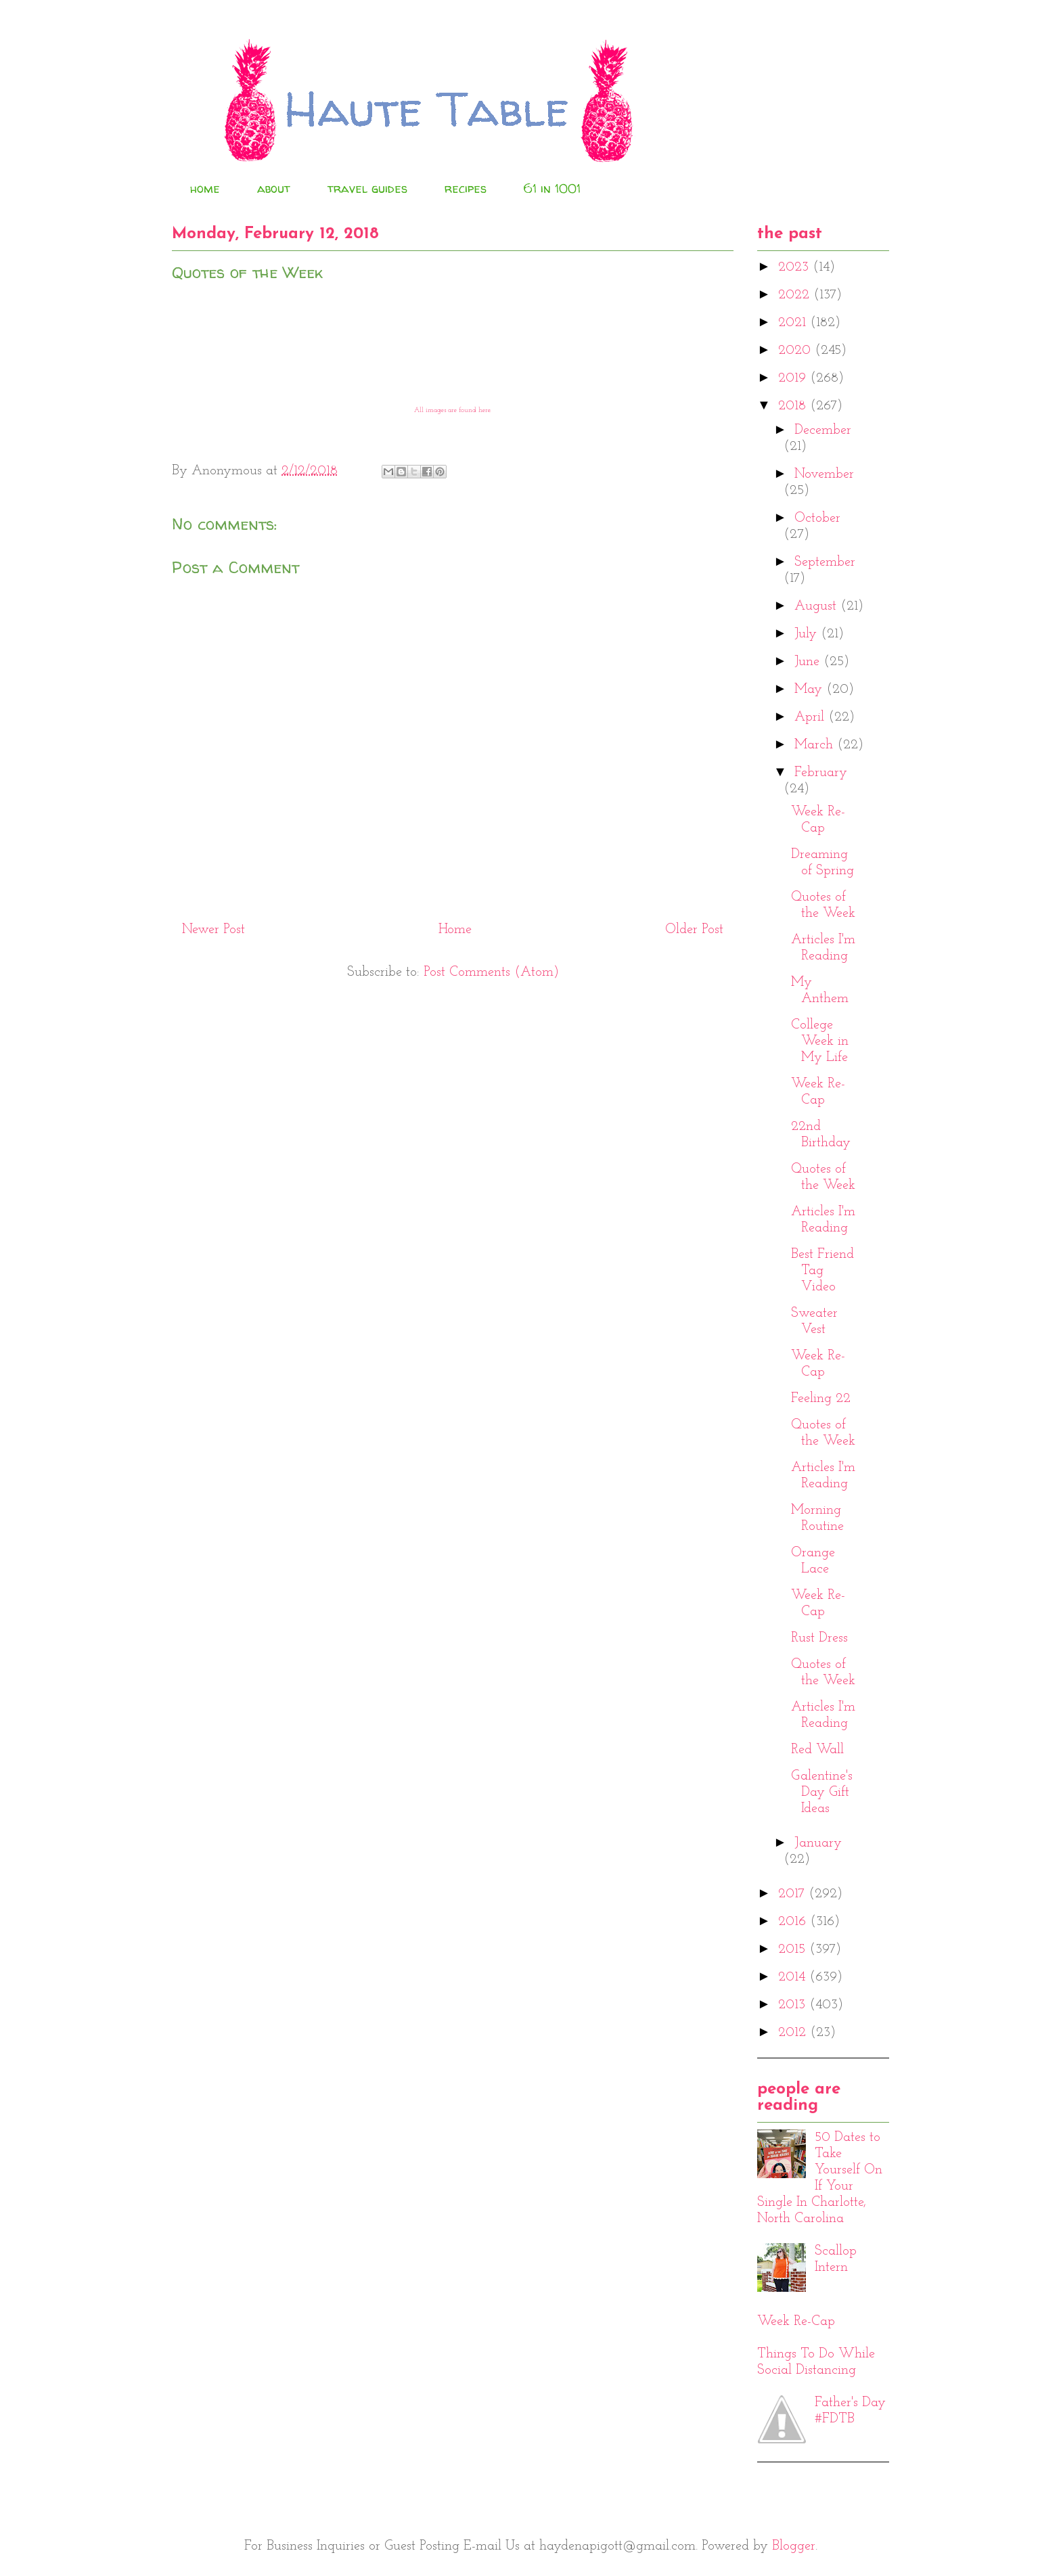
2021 (794, 323)
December (822, 430)
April (811, 717)
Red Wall (817, 1750)
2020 (796, 350)
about (273, 188)
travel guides (367, 188)
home (205, 188)
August (817, 606)
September (824, 562)
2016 (794, 1921)
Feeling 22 (821, 1398)
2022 (795, 295)
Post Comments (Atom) (491, 972)
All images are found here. (452, 410)
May (810, 689)
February (820, 772)
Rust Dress (819, 1638)
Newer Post (213, 929)
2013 (793, 2005)
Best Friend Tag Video (822, 1271)
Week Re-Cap (796, 2321)
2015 (793, 1949)
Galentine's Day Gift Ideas (822, 1792)
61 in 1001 (552, 188)
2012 (794, 2032)
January (818, 1843)
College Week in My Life (820, 1041)
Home (455, 929)
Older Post (694, 929)
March (815, 745)
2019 (794, 378)
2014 (793, 1977)
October (817, 518)
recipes (466, 188)
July (807, 634)
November (824, 474)
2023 (795, 267)
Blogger (793, 2546)
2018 (794, 406)
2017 (793, 1894)
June (808, 662)
